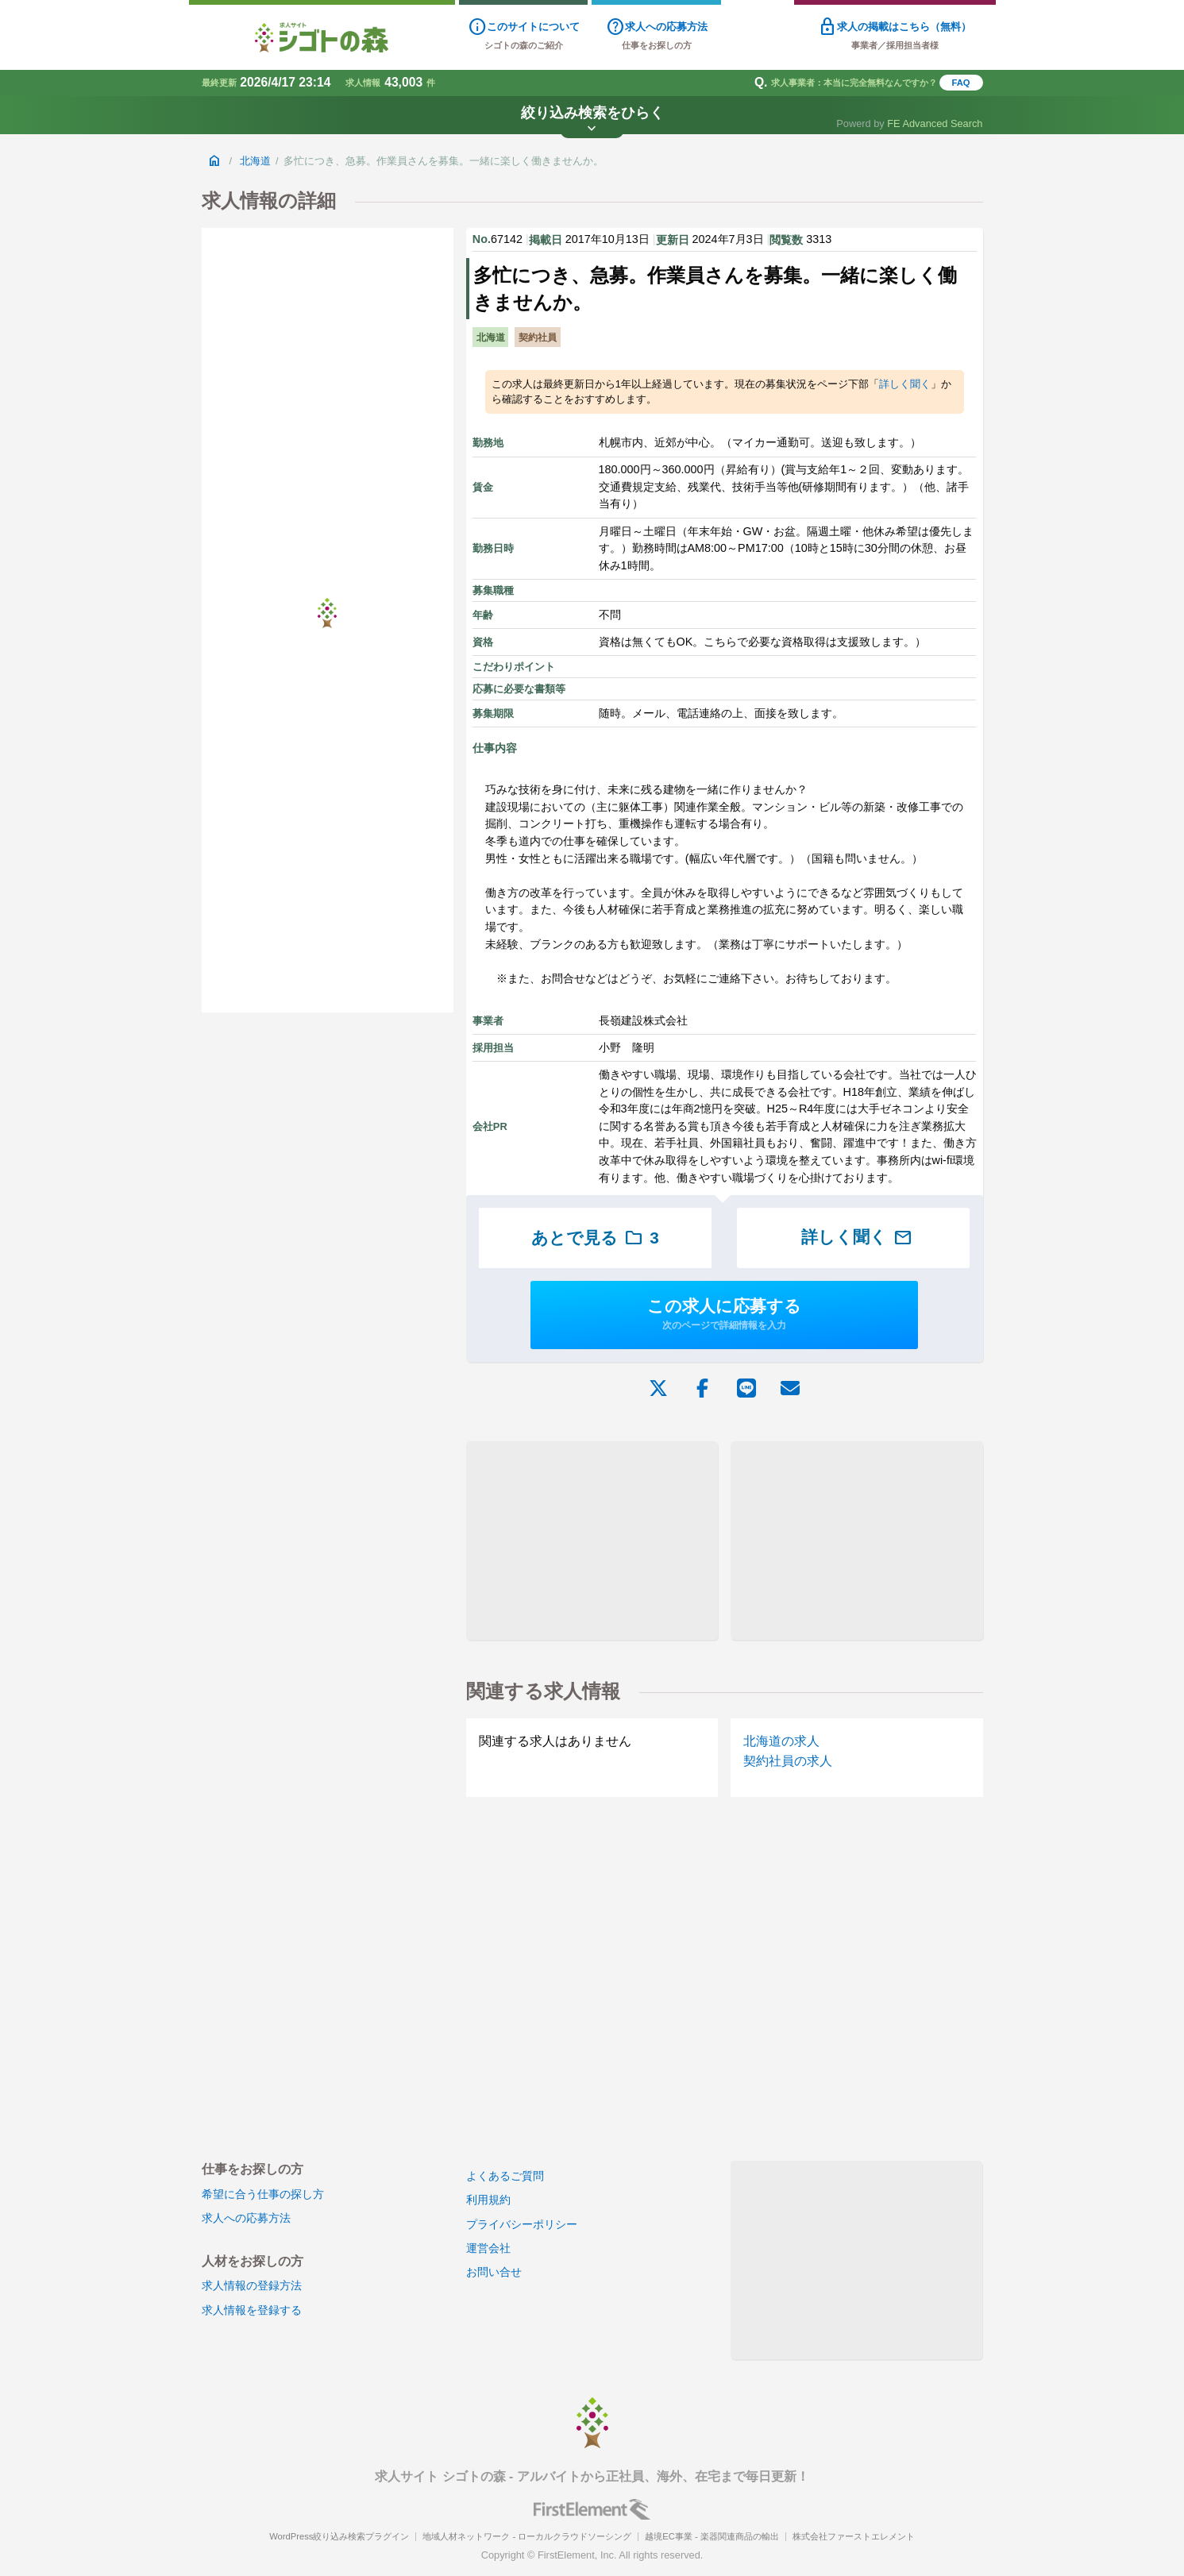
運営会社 (488, 2248)
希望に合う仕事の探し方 (263, 2194)
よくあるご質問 (505, 2175)
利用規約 (488, 2199)
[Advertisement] (592, 1540)
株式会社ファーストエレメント (854, 2536)
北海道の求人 (781, 1741)
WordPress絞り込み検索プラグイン (339, 2536)
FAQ (961, 82)
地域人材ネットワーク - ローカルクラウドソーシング (526, 2536)
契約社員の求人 (787, 1761)
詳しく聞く (905, 384)
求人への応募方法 (246, 2218)
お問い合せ (494, 2272)
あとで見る (595, 1237)
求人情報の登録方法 (252, 2285)
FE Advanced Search (934, 123)
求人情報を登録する (252, 2310)
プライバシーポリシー (521, 2224)
